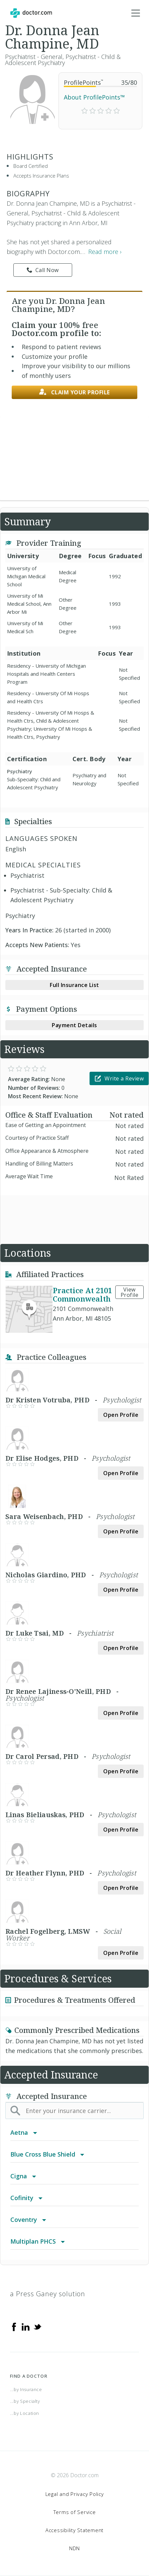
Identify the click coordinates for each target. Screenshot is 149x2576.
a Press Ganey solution (47, 2293)
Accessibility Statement (74, 2530)
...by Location (24, 2413)
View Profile (130, 1292)
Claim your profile (74, 392)
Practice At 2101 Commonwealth (82, 1294)
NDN (74, 2548)
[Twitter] (37, 2326)
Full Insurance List (74, 985)
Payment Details (74, 1025)
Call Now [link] (43, 270)
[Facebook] (14, 2326)
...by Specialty (25, 2401)
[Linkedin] (26, 2326)
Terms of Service (74, 2512)
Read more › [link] (105, 252)
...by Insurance (26, 2389)
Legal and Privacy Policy (74, 2494)
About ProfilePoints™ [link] (94, 97)
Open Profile (120, 1414)
